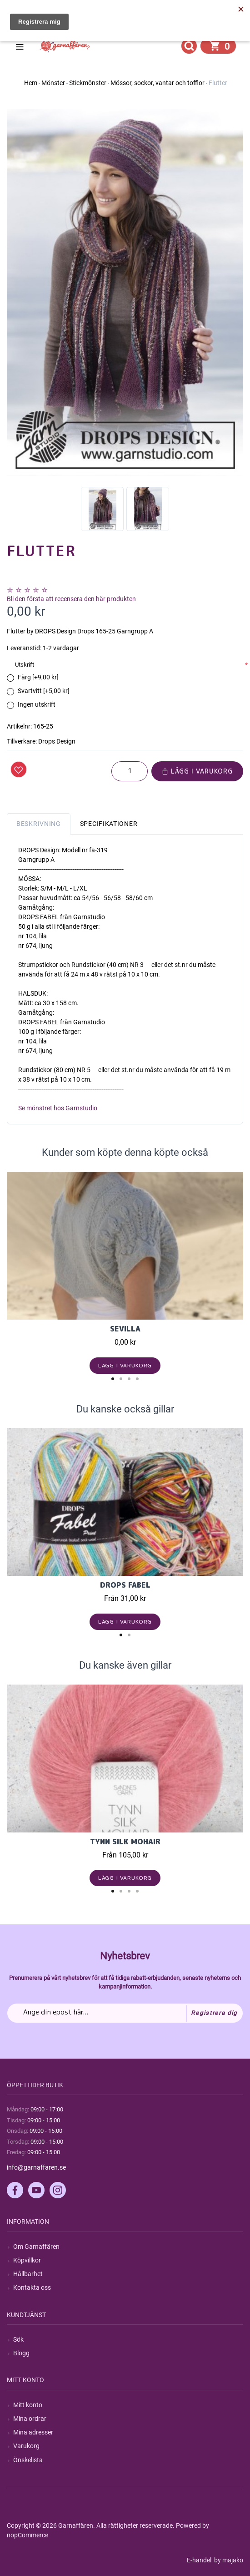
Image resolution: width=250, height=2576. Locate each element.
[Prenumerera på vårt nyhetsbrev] (125, 2013)
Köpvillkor (27, 2260)
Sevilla (125, 1329)
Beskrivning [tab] (38, 823)
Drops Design (56, 741)
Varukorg (26, 2445)
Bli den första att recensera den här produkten (71, 598)
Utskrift (24, 664)
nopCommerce (27, 2535)
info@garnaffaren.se (36, 2167)
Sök (18, 2339)
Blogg (21, 2353)
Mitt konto (27, 2405)
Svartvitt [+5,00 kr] (44, 690)
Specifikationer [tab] (109, 823)
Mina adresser (33, 2432)
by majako (228, 2560)
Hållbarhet (28, 2273)
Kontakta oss (32, 2287)
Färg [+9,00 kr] (38, 677)
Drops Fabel (125, 1585)
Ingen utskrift (36, 704)
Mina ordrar (29, 2418)
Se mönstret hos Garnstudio (57, 1108)
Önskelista (28, 2460)
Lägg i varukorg (197, 771)
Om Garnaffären (36, 2246)
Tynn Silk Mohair (125, 1842)
